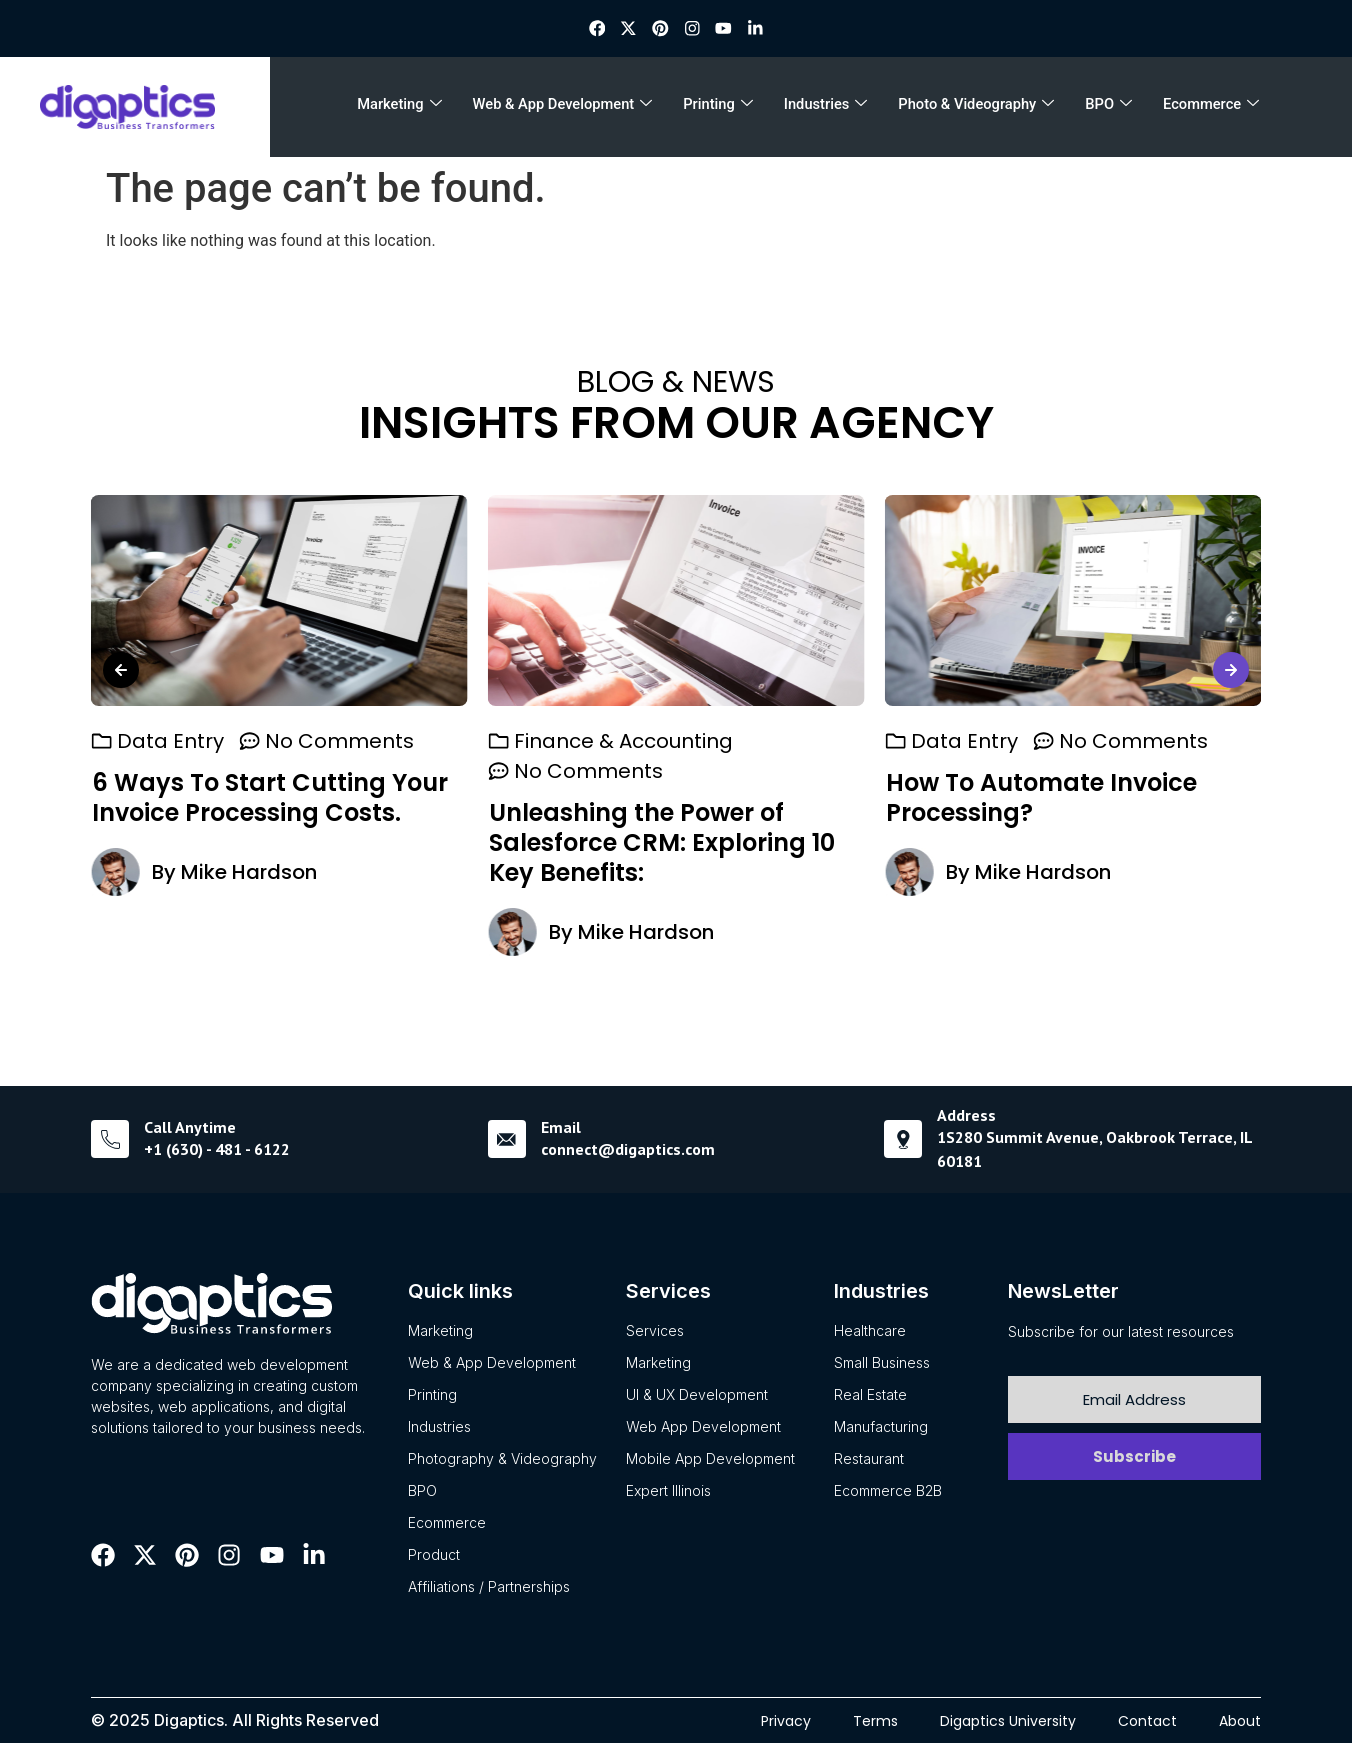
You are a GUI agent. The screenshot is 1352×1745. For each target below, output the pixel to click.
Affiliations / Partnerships (489, 1587)
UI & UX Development (697, 1395)
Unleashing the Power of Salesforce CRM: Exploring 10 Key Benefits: (662, 843)
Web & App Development (568, 108)
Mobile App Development (710, 1459)
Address (966, 1116)
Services (655, 1331)
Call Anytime (190, 1128)
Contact (1147, 1722)
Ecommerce (1202, 108)
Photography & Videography (502, 1459)
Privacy (786, 1722)
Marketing (409, 108)
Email (561, 1128)
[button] (121, 677)
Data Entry (170, 742)
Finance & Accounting (623, 742)
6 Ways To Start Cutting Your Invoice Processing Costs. (270, 798)
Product (434, 1555)
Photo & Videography (973, 108)
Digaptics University (1008, 1722)
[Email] (507, 1141)
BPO (1103, 108)
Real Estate (870, 1395)
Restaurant (869, 1459)
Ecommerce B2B (888, 1491)
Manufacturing (881, 1427)
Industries (825, 108)
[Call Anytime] (110, 1141)
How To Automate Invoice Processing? (1040, 798)
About (1240, 1722)
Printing (722, 108)
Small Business (882, 1363)
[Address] (903, 1141)
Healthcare (870, 1331)
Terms (875, 1722)
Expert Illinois (668, 1491)
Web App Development (703, 1427)
